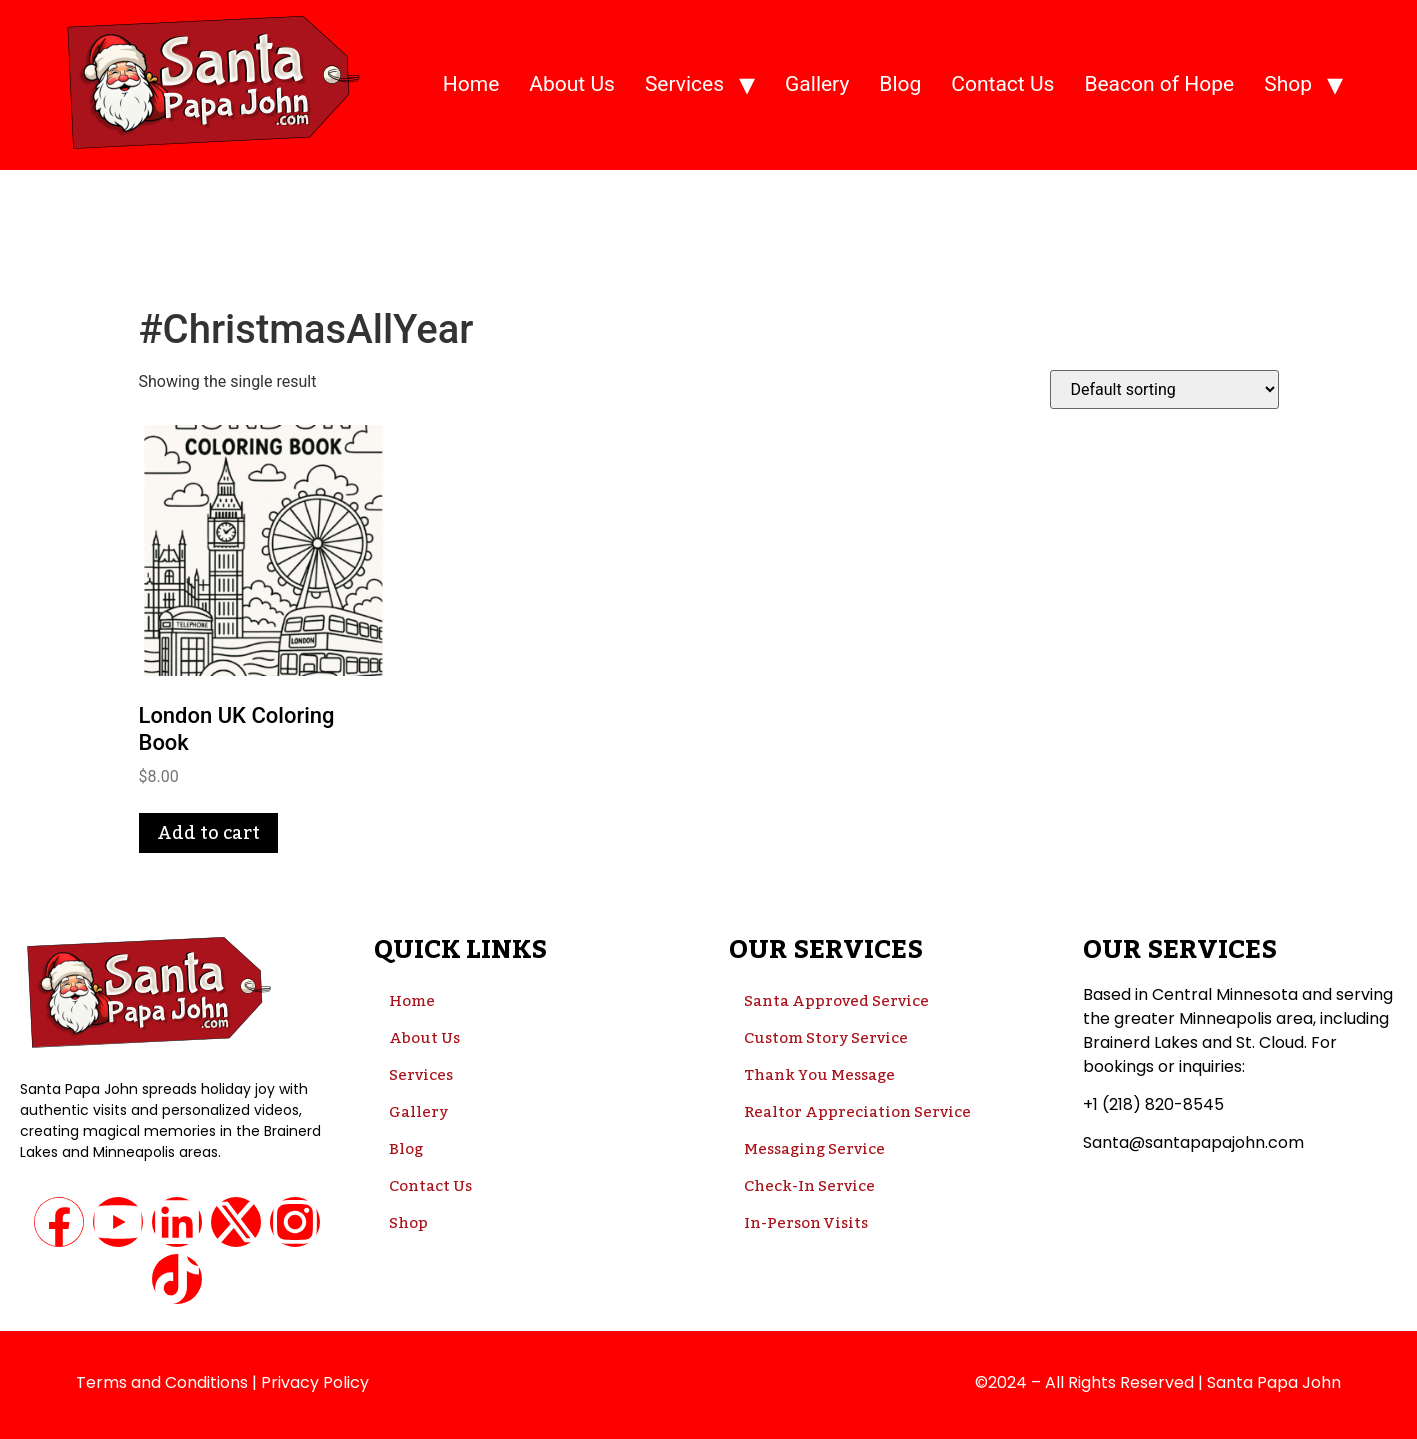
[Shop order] (1164, 389)
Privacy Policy (315, 1382)
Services (684, 84)
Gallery (817, 84)
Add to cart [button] (208, 833)
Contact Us (1002, 84)
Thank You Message (819, 1075)
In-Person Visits (806, 1223)
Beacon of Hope (1159, 84)
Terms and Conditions (162, 1382)
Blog (900, 84)
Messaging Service (814, 1149)
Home (471, 84)
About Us (572, 84)
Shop (1288, 84)
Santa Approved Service (836, 1001)
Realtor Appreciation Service (857, 1112)
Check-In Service (809, 1186)
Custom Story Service (826, 1038)
